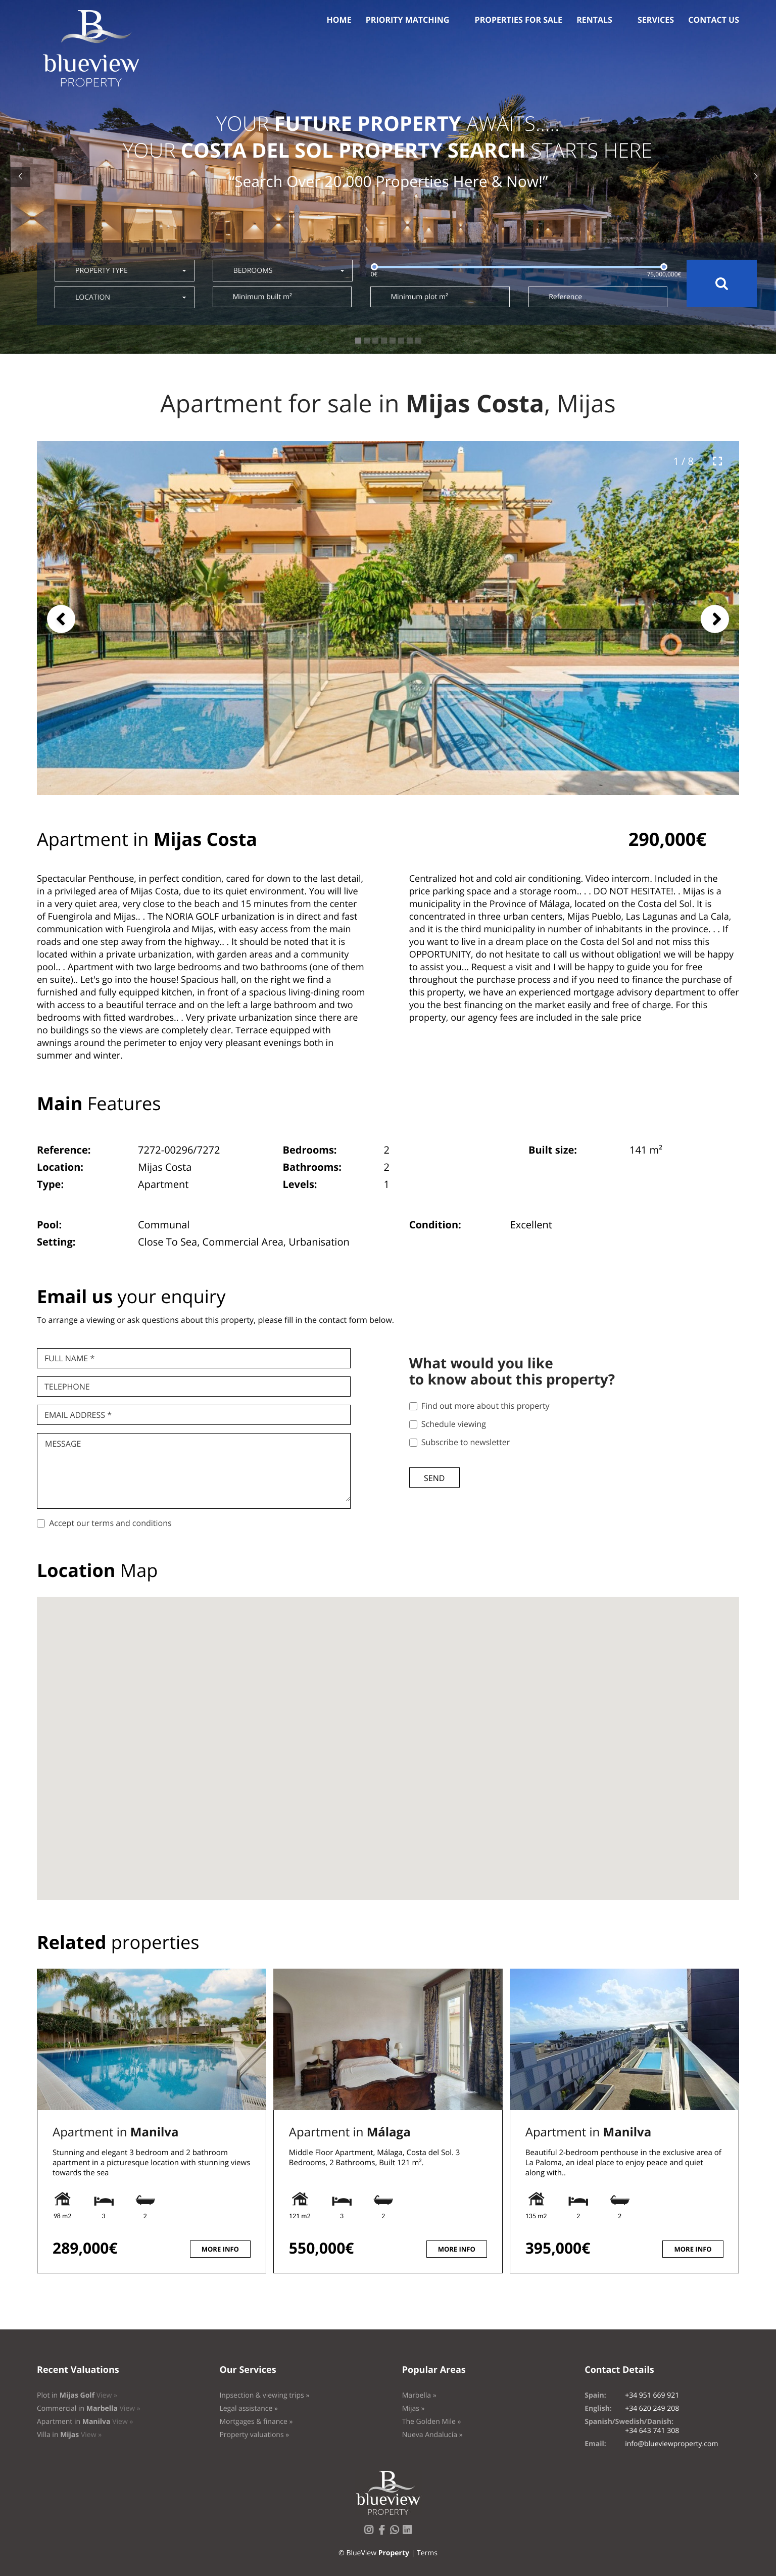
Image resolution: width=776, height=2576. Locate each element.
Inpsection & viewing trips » (264, 2395)
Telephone (67, 1386)
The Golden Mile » (431, 2421)
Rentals (594, 19)
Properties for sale (519, 19)
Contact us (713, 19)
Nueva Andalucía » (432, 2435)
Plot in (77, 2395)
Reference (565, 297)
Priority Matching (408, 19)
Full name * (69, 1358)
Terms (427, 2553)
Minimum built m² (262, 297)
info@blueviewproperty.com (671, 2444)
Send (434, 1478)
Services (656, 19)
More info (220, 2249)
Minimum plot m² (419, 297)
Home (339, 19)
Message (63, 1443)
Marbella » (419, 2395)
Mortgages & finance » (256, 2421)
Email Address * (78, 1414)
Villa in (69, 2435)
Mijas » (413, 2408)
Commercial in (88, 2408)
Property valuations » (254, 2435)
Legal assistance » (248, 2408)
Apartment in (115, 2132)
